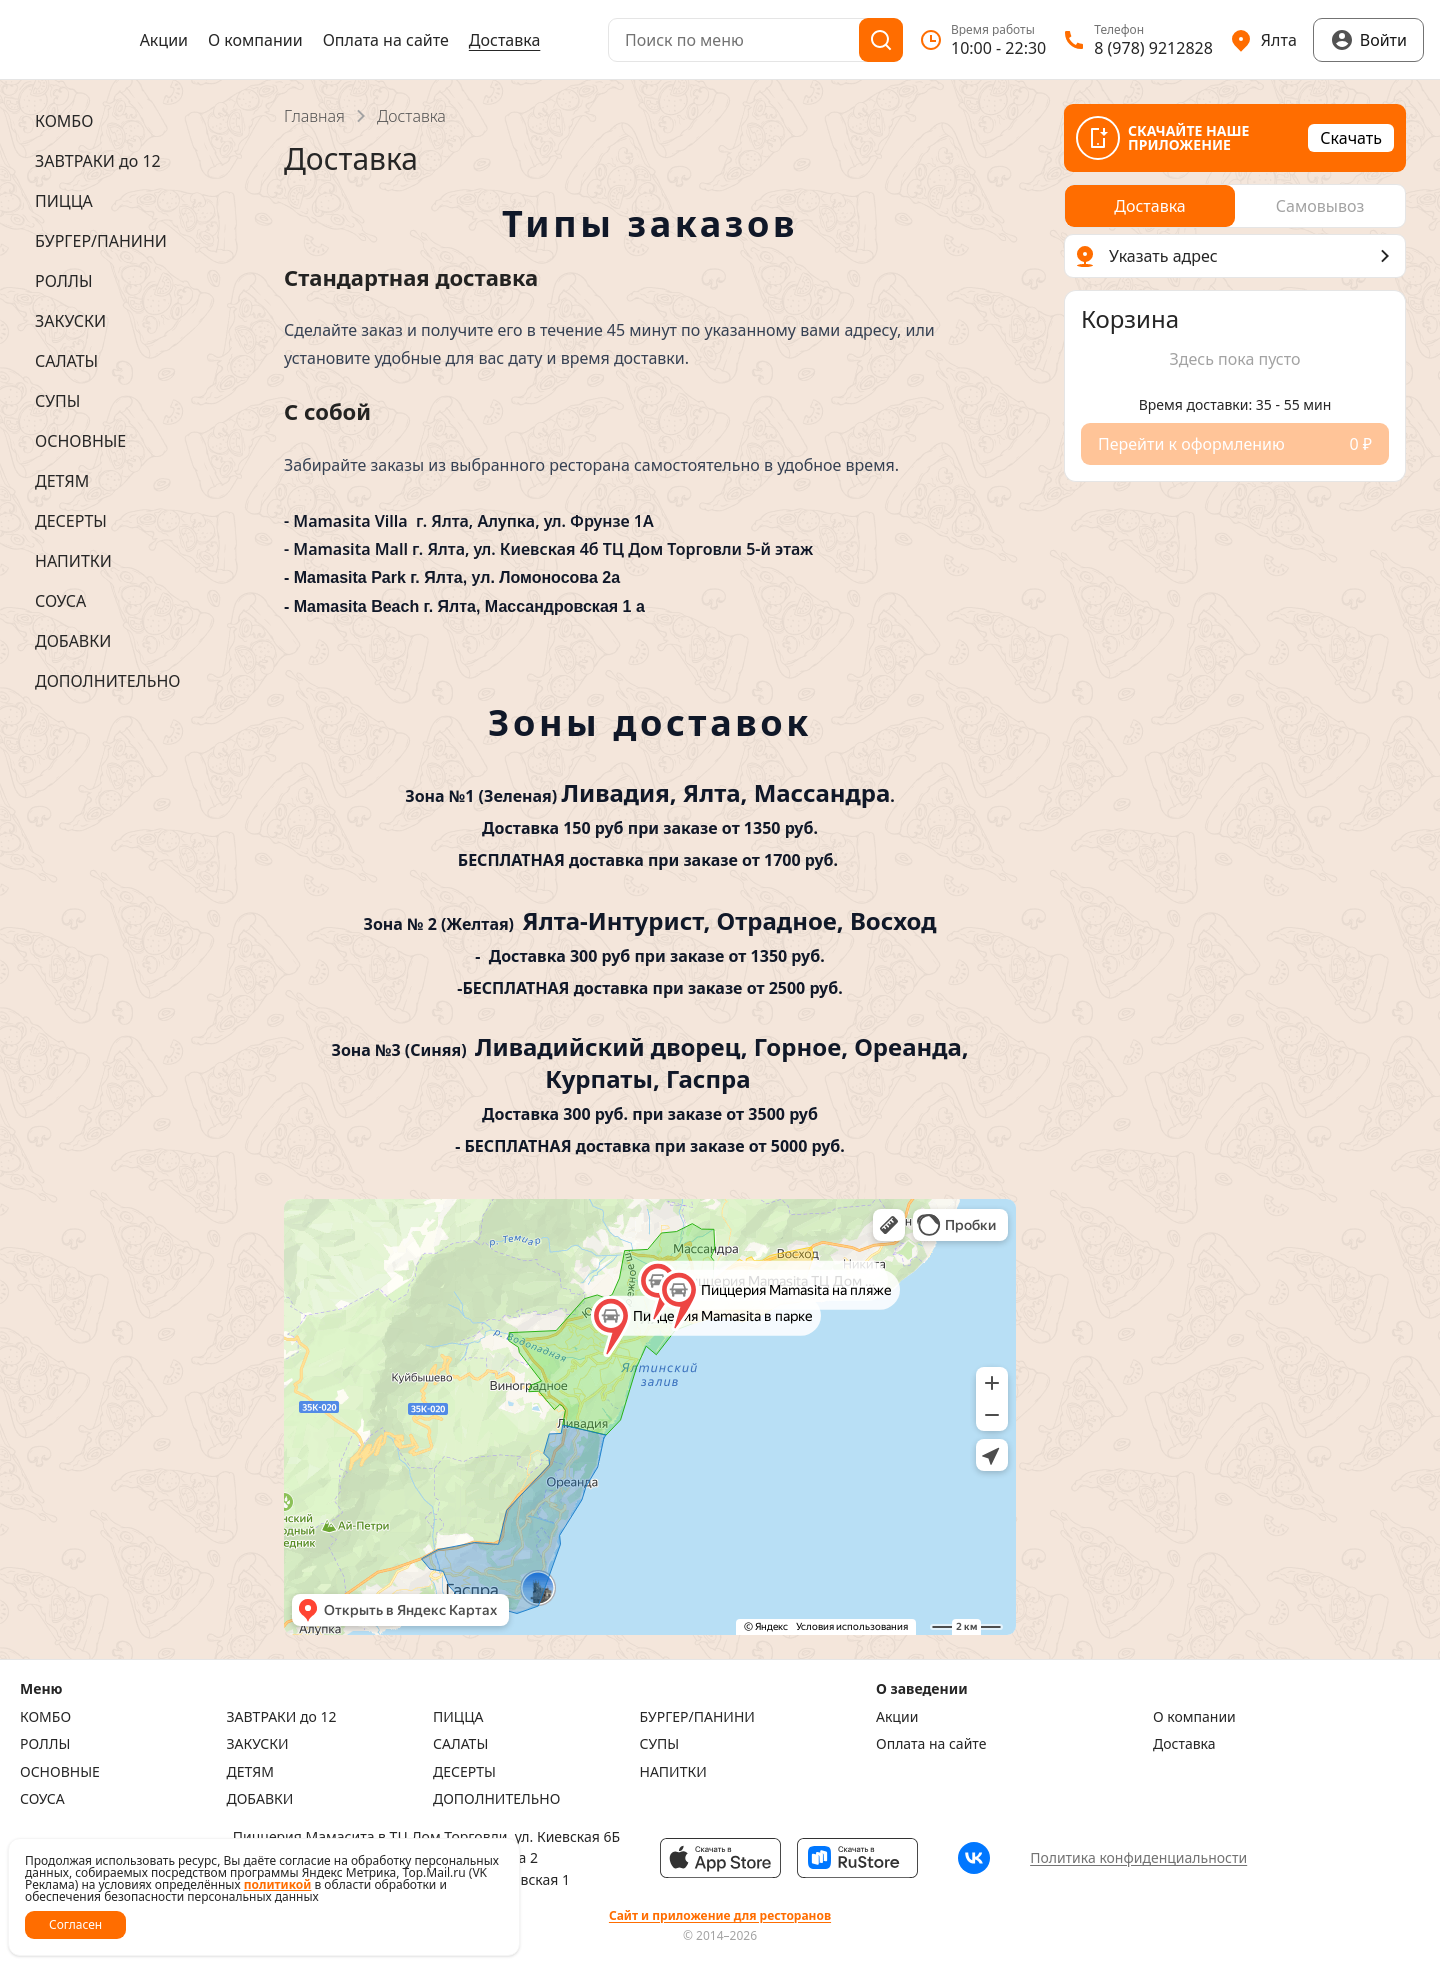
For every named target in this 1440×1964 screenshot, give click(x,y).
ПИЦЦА (458, 1717)
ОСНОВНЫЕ (60, 1772)
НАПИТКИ (673, 1772)
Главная (314, 116)
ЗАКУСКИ (258, 1744)
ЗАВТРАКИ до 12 (282, 1717)
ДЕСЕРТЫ (464, 1772)
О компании (255, 40)
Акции (164, 40)
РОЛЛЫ (45, 1744)
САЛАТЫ (460, 1744)
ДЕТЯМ (250, 1772)
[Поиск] (881, 40)
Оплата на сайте (386, 40)
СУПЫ (660, 1744)
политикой (278, 1884)
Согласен (75, 1924)
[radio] (1150, 206)
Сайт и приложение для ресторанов (720, 1916)
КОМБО (45, 1717)
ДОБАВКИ (260, 1799)
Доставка (505, 40)
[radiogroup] (1235, 206)
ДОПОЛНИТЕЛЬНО (496, 1799)
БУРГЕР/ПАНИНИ (697, 1717)
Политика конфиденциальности (1138, 1857)
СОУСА (42, 1799)
